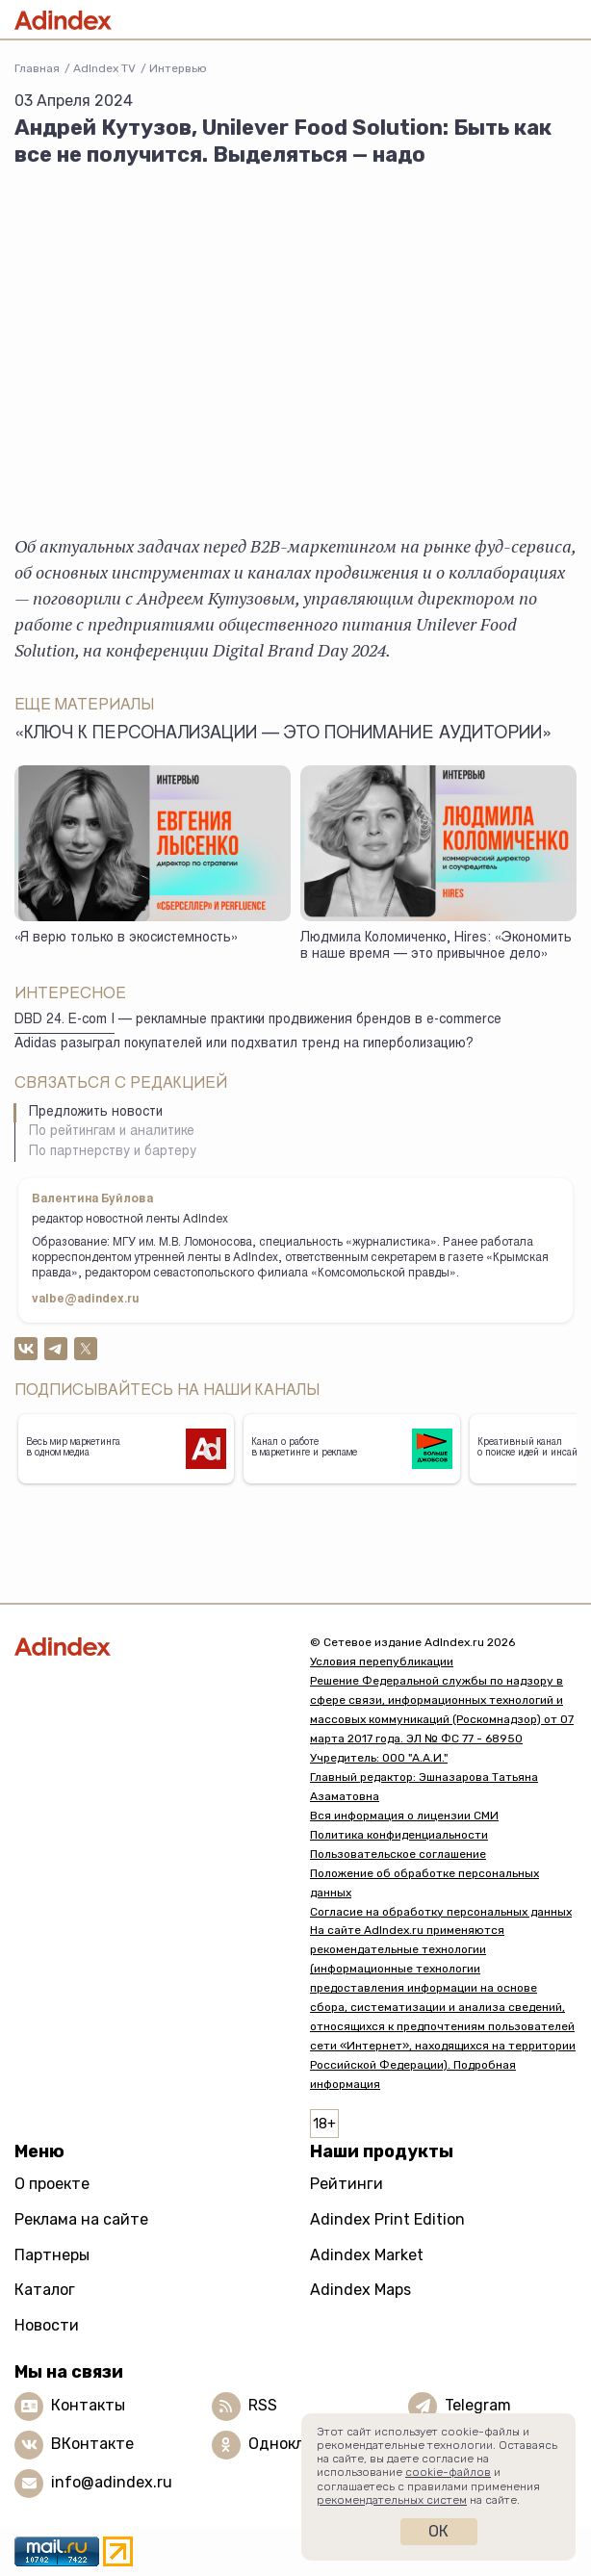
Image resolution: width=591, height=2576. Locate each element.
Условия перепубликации (381, 1661)
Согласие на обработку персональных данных (441, 1912)
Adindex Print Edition (387, 2219)
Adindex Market (367, 2255)
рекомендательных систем (392, 2500)
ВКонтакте (92, 2443)
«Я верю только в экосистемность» (126, 938)
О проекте (52, 2184)
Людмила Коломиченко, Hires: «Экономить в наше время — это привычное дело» (436, 947)
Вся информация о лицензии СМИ (404, 1815)
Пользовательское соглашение (398, 1854)
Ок (438, 2531)
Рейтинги (346, 2184)
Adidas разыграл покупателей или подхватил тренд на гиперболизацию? (244, 1044)
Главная (37, 68)
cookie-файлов (448, 2472)
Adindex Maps (360, 2289)
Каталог (44, 2289)
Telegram (478, 2405)
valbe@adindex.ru (86, 1299)
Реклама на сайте (81, 2219)
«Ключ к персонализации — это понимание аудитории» (283, 734)
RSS (262, 2405)
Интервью (178, 68)
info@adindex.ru (111, 2482)
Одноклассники (307, 2443)
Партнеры (52, 2255)
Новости (46, 2325)
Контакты (88, 2405)
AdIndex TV (104, 68)
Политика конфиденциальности (399, 1835)
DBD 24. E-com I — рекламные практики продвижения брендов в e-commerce (257, 1020)
